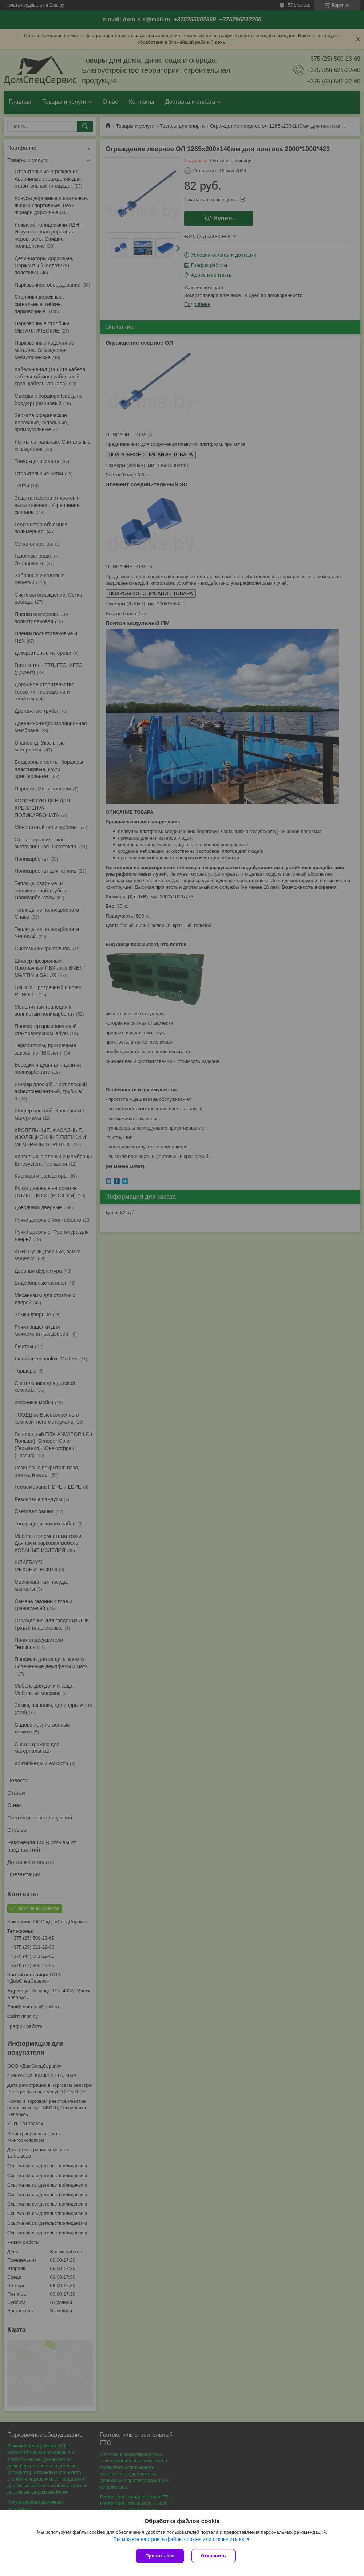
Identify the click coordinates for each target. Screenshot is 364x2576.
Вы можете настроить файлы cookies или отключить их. (179, 2539)
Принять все (160, 2556)
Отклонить (213, 2556)
